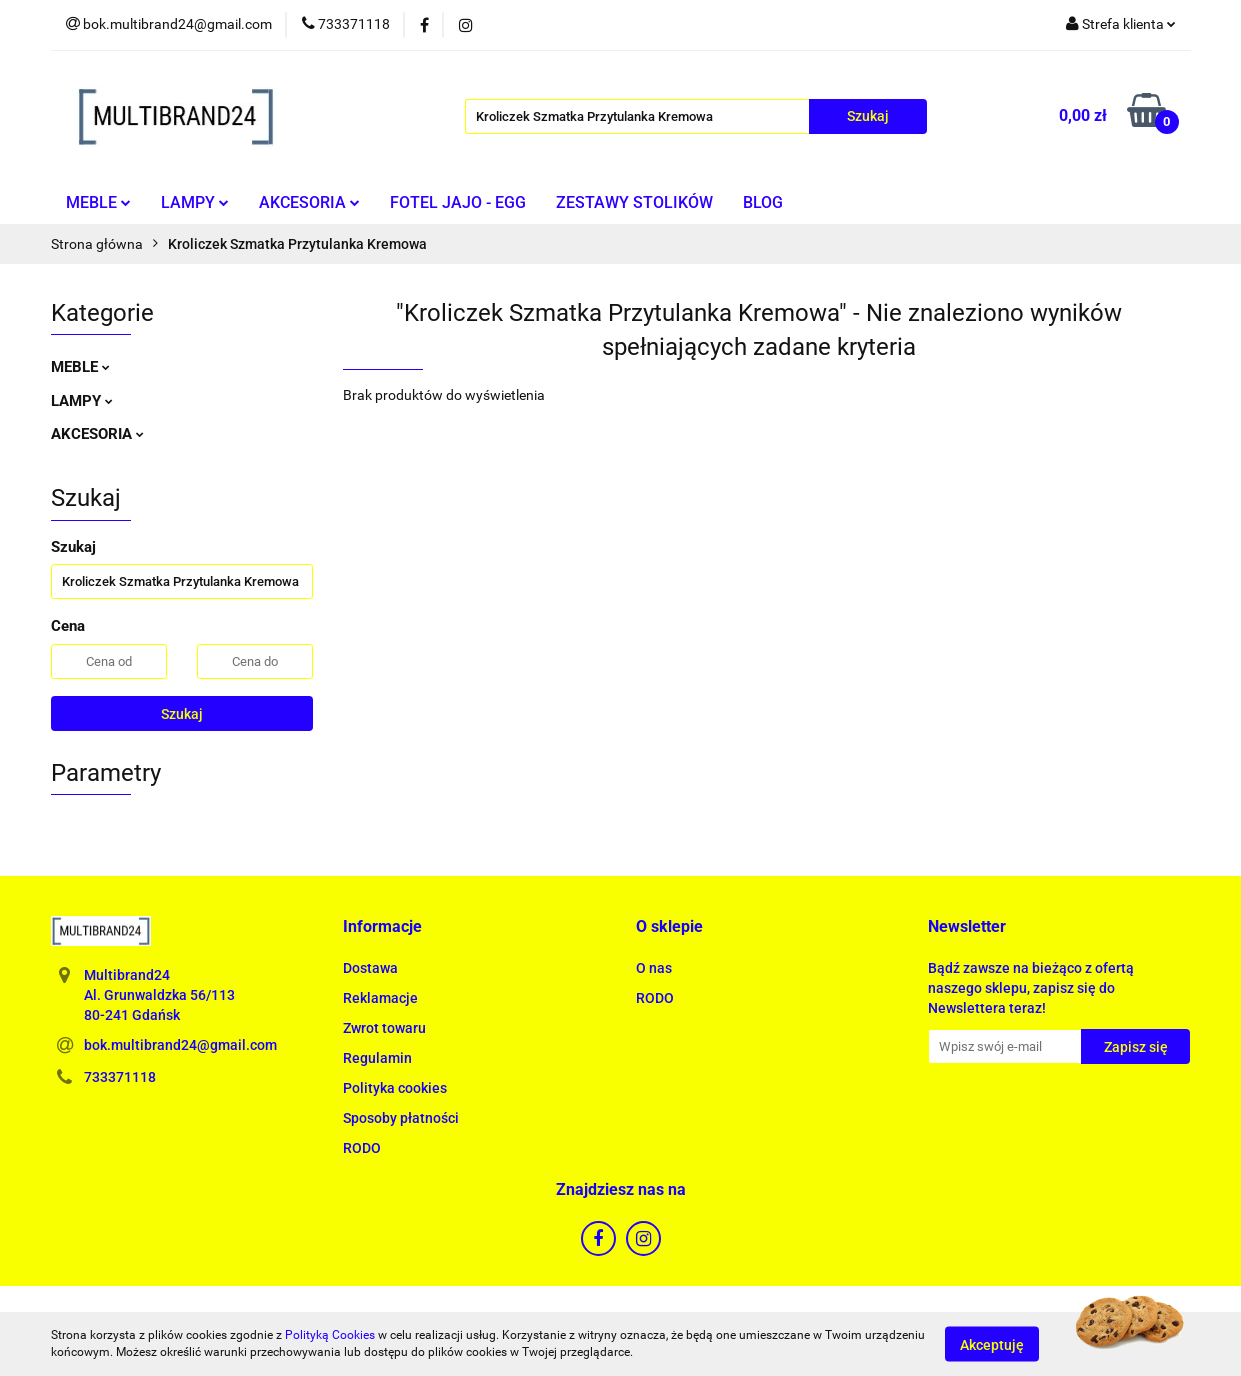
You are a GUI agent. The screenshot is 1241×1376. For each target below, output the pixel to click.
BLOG (763, 202)
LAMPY (195, 202)
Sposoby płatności (401, 1118)
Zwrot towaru (384, 1028)
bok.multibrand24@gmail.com (180, 1045)
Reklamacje (380, 998)
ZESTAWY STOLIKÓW (634, 202)
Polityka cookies (395, 1088)
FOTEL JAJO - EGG (458, 202)
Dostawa (370, 968)
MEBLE (98, 202)
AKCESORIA (309, 202)
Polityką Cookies (330, 1335)
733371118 (120, 1077)
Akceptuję (992, 1344)
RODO (362, 1148)
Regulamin (377, 1058)
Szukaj (182, 714)
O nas (654, 968)
